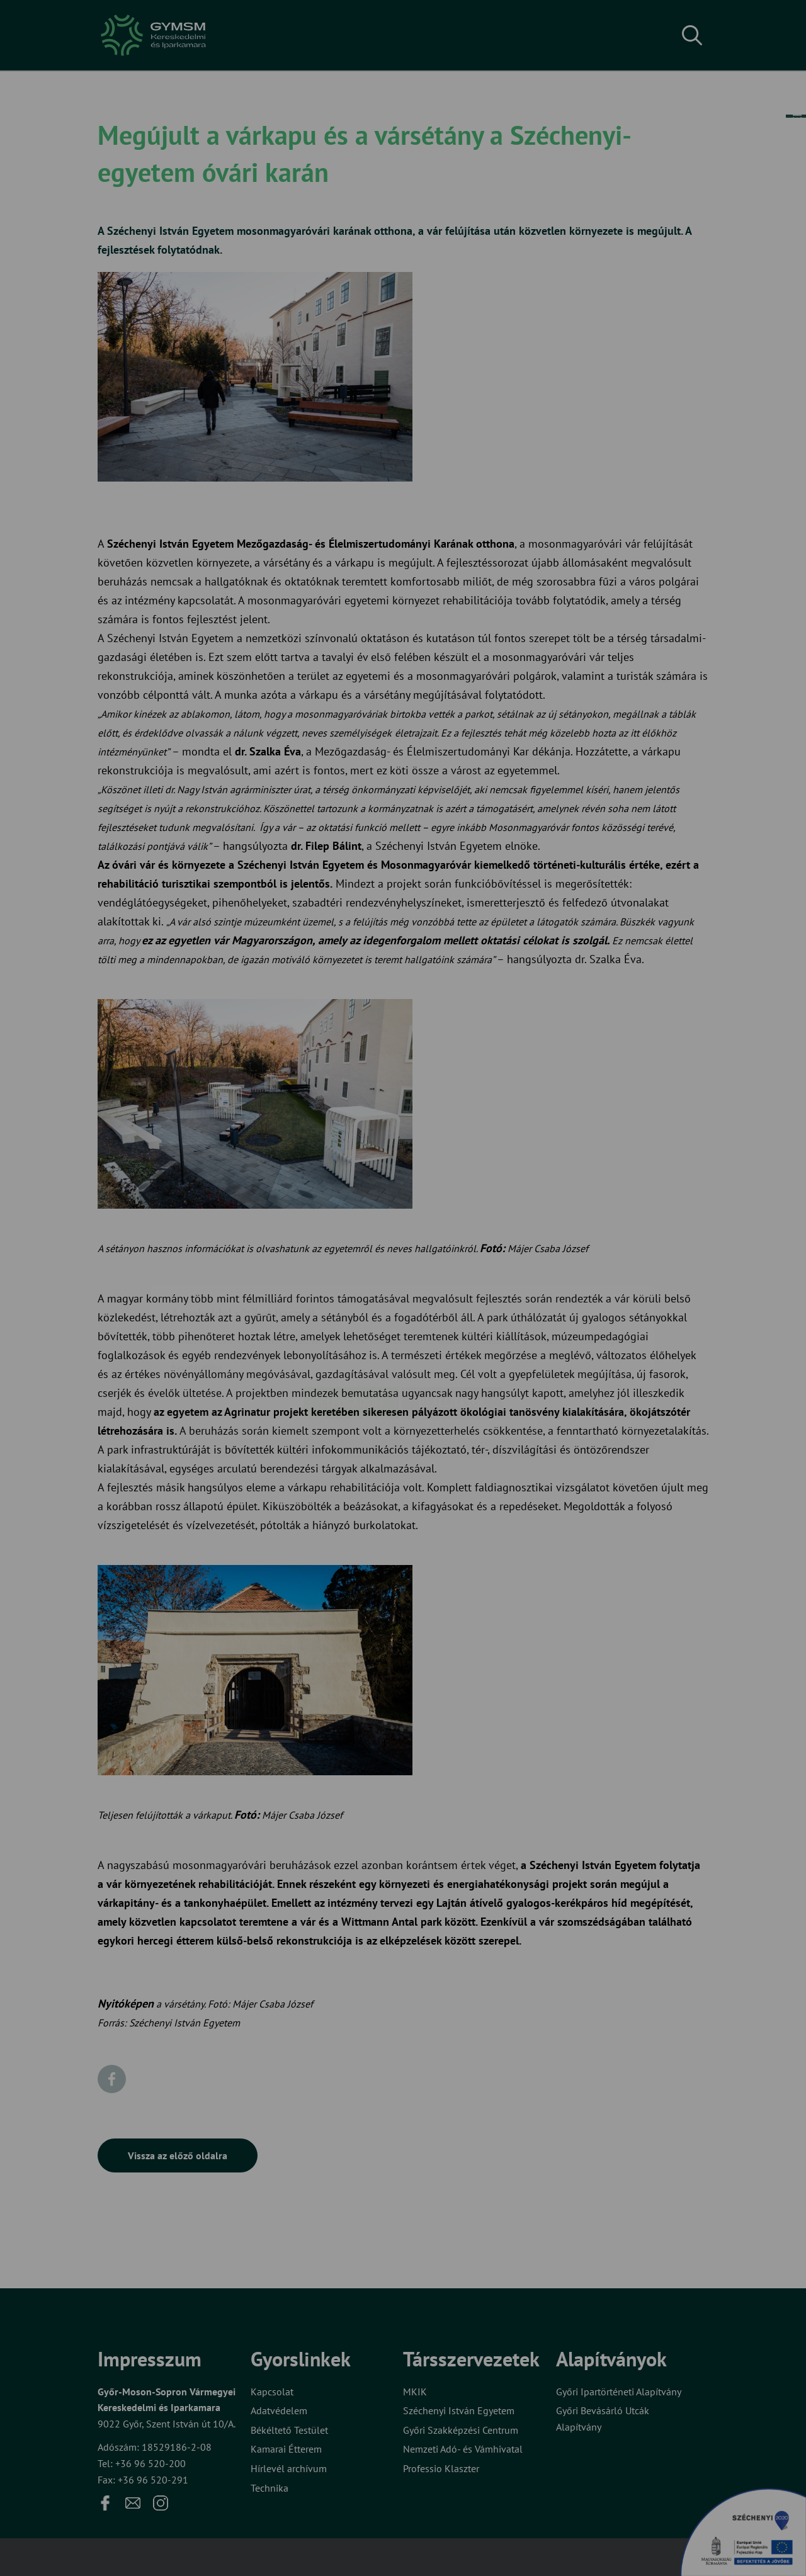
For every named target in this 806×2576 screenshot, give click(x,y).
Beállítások (452, 1329)
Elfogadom (351, 1329)
